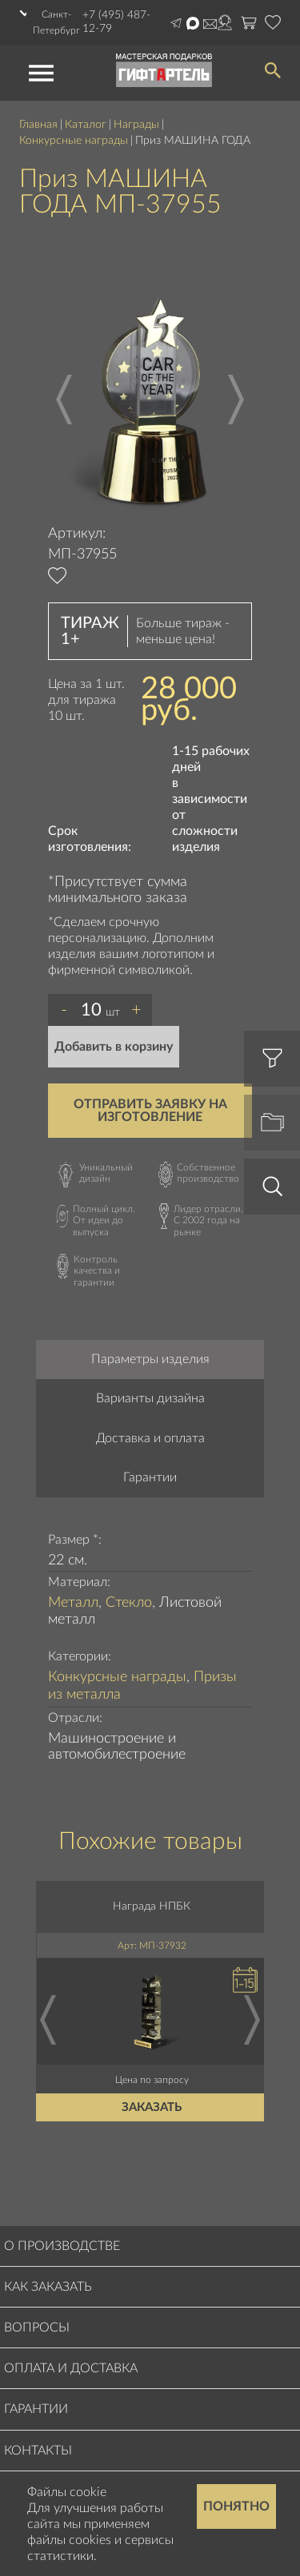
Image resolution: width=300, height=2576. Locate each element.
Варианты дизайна (150, 1398)
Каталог (85, 124)
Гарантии (150, 1477)
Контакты (38, 2450)
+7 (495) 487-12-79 (116, 22)
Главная (38, 124)
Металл (73, 1603)
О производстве (62, 2246)
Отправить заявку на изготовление (150, 1110)
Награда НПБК (152, 1906)
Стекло (129, 1603)
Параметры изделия (150, 1359)
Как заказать (48, 2286)
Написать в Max (192, 23)
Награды (136, 124)
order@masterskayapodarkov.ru (210, 24)
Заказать (152, 2107)
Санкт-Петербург (56, 22)
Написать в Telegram (176, 23)
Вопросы (37, 2327)
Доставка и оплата (150, 1438)
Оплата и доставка (71, 2368)
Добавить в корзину (113, 1046)
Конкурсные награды (73, 140)
